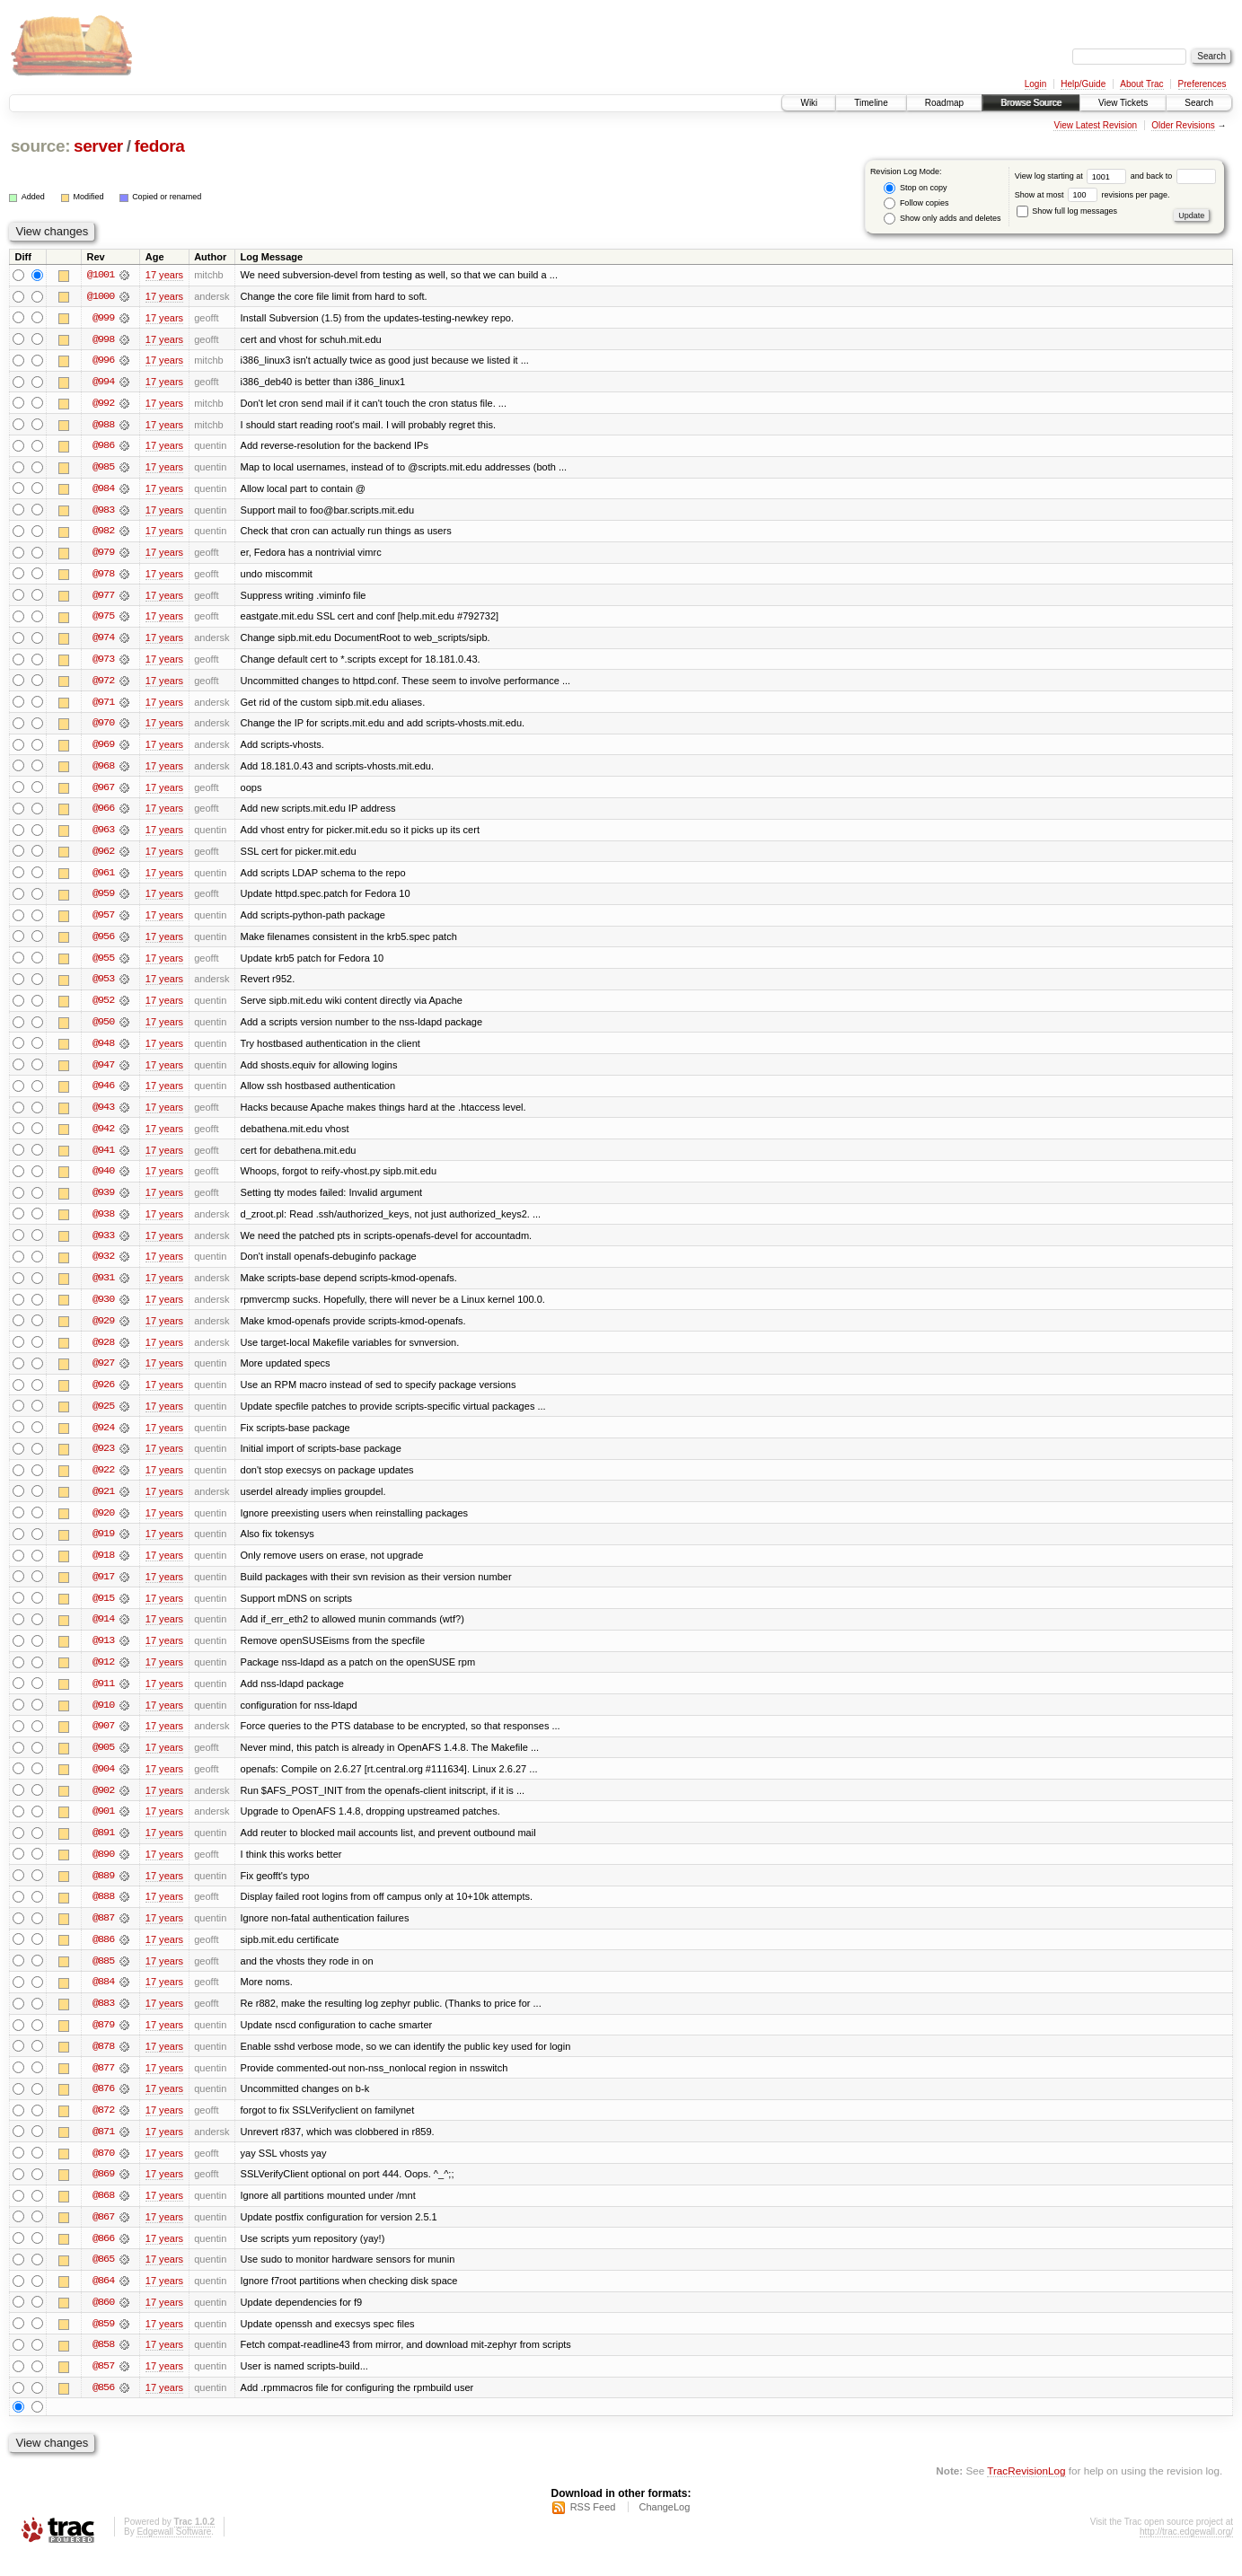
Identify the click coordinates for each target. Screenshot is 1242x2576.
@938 (103, 1223)
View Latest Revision (1095, 125)
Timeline (870, 103)
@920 (103, 1524)
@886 (103, 1955)
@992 (103, 404)
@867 (103, 2236)
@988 (103, 425)
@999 (103, 318)
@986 (103, 447)
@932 (103, 1266)
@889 (103, 1891)
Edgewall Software (174, 2552)
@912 (103, 1675)
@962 (103, 856)
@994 (103, 382)
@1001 (100, 275)
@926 (103, 1395)
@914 (103, 1632)
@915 (103, 1611)
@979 (103, 555)
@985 (103, 469)
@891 (103, 1848)
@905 (103, 1761)
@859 (103, 2343)
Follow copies (916, 203)
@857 (103, 2386)
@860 (103, 2322)
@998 (103, 339)
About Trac (1141, 84)
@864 (103, 2300)
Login (1035, 84)
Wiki (808, 103)
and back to (1173, 175)
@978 (103, 576)
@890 (103, 1869)
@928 (103, 1352)
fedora (159, 145)
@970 (103, 727)
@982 (103, 533)
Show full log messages (1067, 211)
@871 (103, 2149)
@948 (103, 1050)
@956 (103, 943)
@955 (103, 964)
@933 (103, 1244)
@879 (103, 2042)
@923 (103, 1460)
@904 (103, 1783)
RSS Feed (593, 2527)
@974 (103, 641)
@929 (103, 1330)
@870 (103, 2171)
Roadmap (944, 103)
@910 (103, 1718)
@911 (103, 1697)
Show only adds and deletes (942, 218)
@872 (103, 2128)
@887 (103, 1934)
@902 (103, 1805)
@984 (103, 490)
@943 (103, 1115)
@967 (103, 792)
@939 (103, 1201)
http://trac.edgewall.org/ (1186, 2552)
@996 (103, 361)
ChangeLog (664, 2527)
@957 (103, 921)
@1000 (100, 296)
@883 (103, 2020)
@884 (103, 1998)
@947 (103, 1072)
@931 (103, 1287)
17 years (164, 274)
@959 (103, 899)
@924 (103, 1438)
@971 (103, 706)
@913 (103, 1654)
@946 (103, 1093)
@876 (103, 2106)
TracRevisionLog (1026, 2491)
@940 (103, 1180)
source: (40, 145)
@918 (103, 1568)
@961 (103, 878)
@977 (103, 598)
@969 (103, 749)
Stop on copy (915, 188)
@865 (103, 2279)
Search (1199, 103)
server (98, 145)
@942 (103, 1137)
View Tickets (1123, 103)
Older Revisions (1183, 125)
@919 (103, 1546)
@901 (103, 1826)
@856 (103, 2408)
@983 (103, 512)
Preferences (1202, 84)
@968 (103, 770)
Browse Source (1030, 103)
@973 (103, 662)
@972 (103, 684)
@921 (103, 1503)
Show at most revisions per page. (1092, 194)
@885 (103, 1977)
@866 (103, 2257)
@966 (103, 813)
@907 (103, 1740)
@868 (103, 2214)
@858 (103, 2365)
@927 (103, 1374)
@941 (103, 1158)
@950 (103, 1029)
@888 (103, 1912)
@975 (103, 619)
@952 (103, 1007)
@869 (103, 2192)
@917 (103, 1589)
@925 (103, 1417)
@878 (103, 2063)
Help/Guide (1083, 84)
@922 (103, 1481)
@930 (103, 1309)
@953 (103, 986)
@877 (103, 2085)
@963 (103, 835)
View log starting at (1073, 175)
